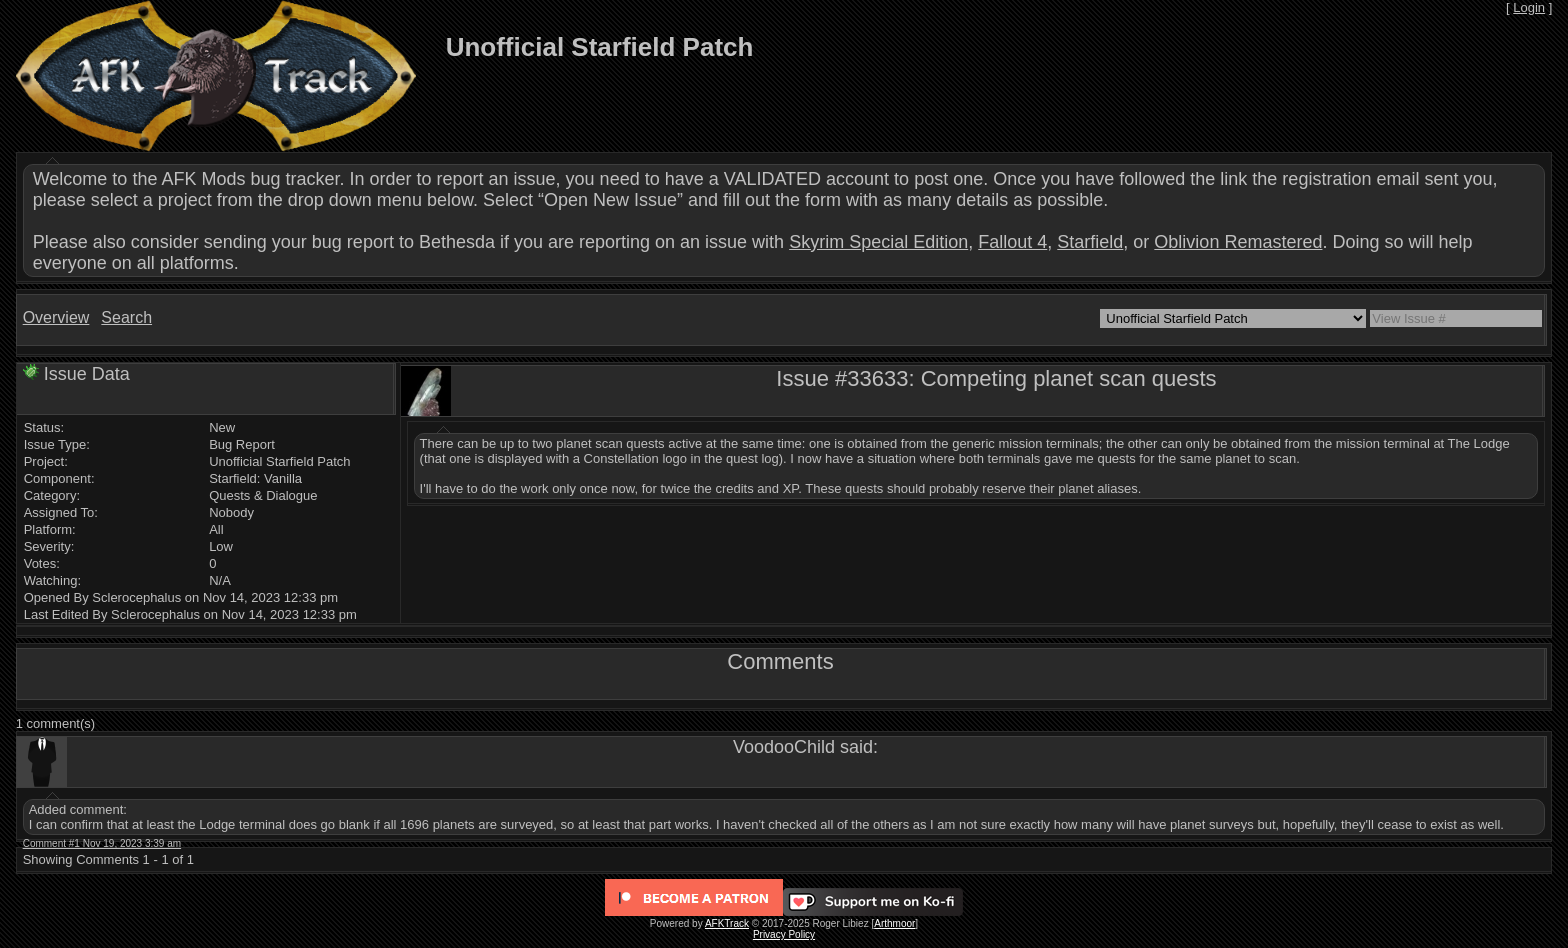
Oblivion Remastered (1238, 242)
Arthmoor (894, 923)
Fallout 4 (1012, 242)
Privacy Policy (784, 934)
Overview (56, 317)
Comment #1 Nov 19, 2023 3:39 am (102, 843)
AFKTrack (727, 923)
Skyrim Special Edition (878, 242)
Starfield (1090, 242)
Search (126, 317)
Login (1529, 7)
